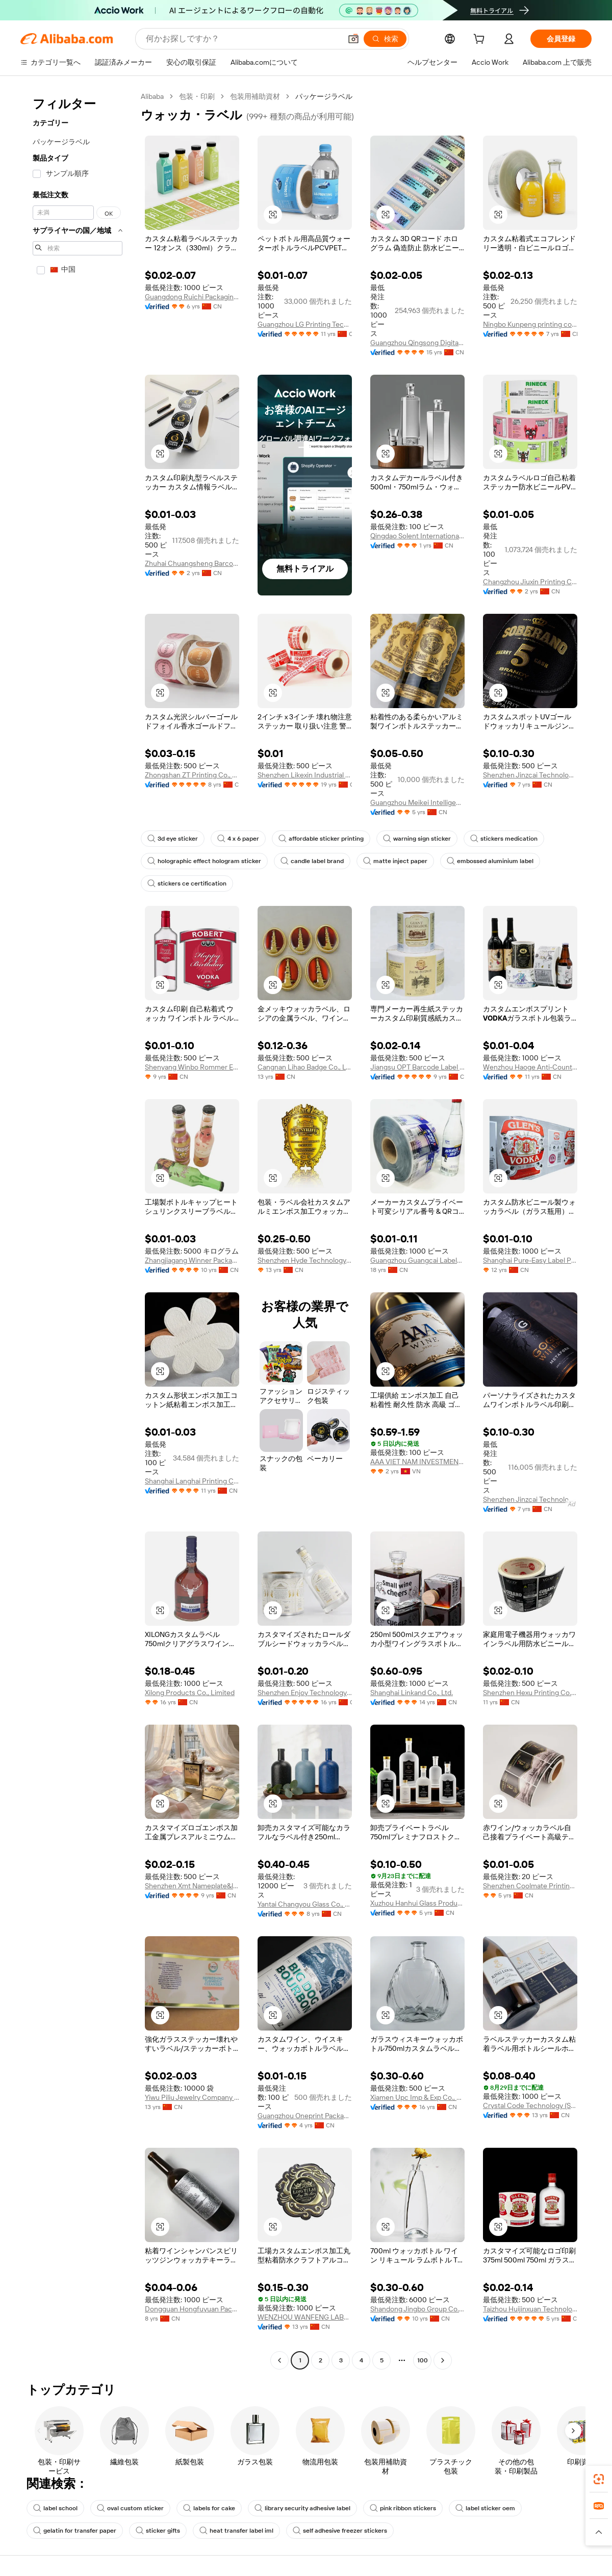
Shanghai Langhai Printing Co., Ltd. (192, 1481)
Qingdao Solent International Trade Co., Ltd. (417, 536)
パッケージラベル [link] (323, 96)
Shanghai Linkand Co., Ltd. (411, 1692)
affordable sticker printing (321, 839)
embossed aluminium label (490, 861)
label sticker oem (485, 2508)
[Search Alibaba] (242, 38)
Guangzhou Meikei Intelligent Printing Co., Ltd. (417, 802)
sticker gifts (158, 2531)
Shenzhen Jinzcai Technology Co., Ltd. (530, 775)
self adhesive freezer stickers (340, 2531)
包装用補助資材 (255, 96)
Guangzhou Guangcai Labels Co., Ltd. (417, 1260)
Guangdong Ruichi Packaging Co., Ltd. (192, 297)
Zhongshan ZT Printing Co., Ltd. (192, 775)
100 (422, 2360)
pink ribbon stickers (403, 2508)
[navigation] (78, 1230)
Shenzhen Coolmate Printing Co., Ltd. (530, 1886)
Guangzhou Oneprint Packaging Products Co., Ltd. (305, 2116)
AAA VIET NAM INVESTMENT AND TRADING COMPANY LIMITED (417, 1462)
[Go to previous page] (279, 2360)
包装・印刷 (197, 96)
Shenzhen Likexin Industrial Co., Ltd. (305, 775)
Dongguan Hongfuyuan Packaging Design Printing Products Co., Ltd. (192, 2309)
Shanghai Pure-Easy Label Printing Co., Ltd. (530, 1260)
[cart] (481, 40)
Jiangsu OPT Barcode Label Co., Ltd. (417, 1067)
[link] (598, 2479)
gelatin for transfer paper (74, 2531)
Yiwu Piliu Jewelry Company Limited (192, 2097)
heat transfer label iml (236, 2531)
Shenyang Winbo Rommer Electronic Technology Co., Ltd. (192, 1067)
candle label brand (312, 861)
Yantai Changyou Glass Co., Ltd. (305, 1904)
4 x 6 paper (238, 839)
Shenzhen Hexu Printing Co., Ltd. (530, 1692)
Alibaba (152, 96)
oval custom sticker (130, 2508)
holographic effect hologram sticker (204, 861)
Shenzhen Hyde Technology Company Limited (305, 1260)
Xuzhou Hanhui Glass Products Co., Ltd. (417, 1903)
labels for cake (209, 2508)
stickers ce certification (186, 883)
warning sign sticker (417, 839)
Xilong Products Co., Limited (190, 1692)
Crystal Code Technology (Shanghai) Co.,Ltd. (530, 2105)
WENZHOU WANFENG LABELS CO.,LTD (305, 2317)
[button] (353, 39)
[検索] (385, 39)
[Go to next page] (443, 2360)
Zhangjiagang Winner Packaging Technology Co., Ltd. (192, 1260)
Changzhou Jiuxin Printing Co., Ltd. (530, 582)
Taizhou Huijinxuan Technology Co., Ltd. (530, 2309)
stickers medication (504, 839)
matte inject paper (395, 861)
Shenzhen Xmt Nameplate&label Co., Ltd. (192, 1886)
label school (55, 2508)
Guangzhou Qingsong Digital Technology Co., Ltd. (417, 343)
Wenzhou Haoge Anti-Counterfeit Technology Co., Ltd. (530, 1067)
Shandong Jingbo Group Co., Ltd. (417, 2309)
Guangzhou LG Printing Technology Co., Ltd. (305, 324)
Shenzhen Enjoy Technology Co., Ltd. (305, 1692)
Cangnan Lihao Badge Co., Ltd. (305, 1067)
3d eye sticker (172, 839)
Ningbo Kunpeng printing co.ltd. (530, 324)
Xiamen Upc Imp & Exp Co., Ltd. (417, 2097)
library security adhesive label (302, 2508)
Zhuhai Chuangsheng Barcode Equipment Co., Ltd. (192, 563)
